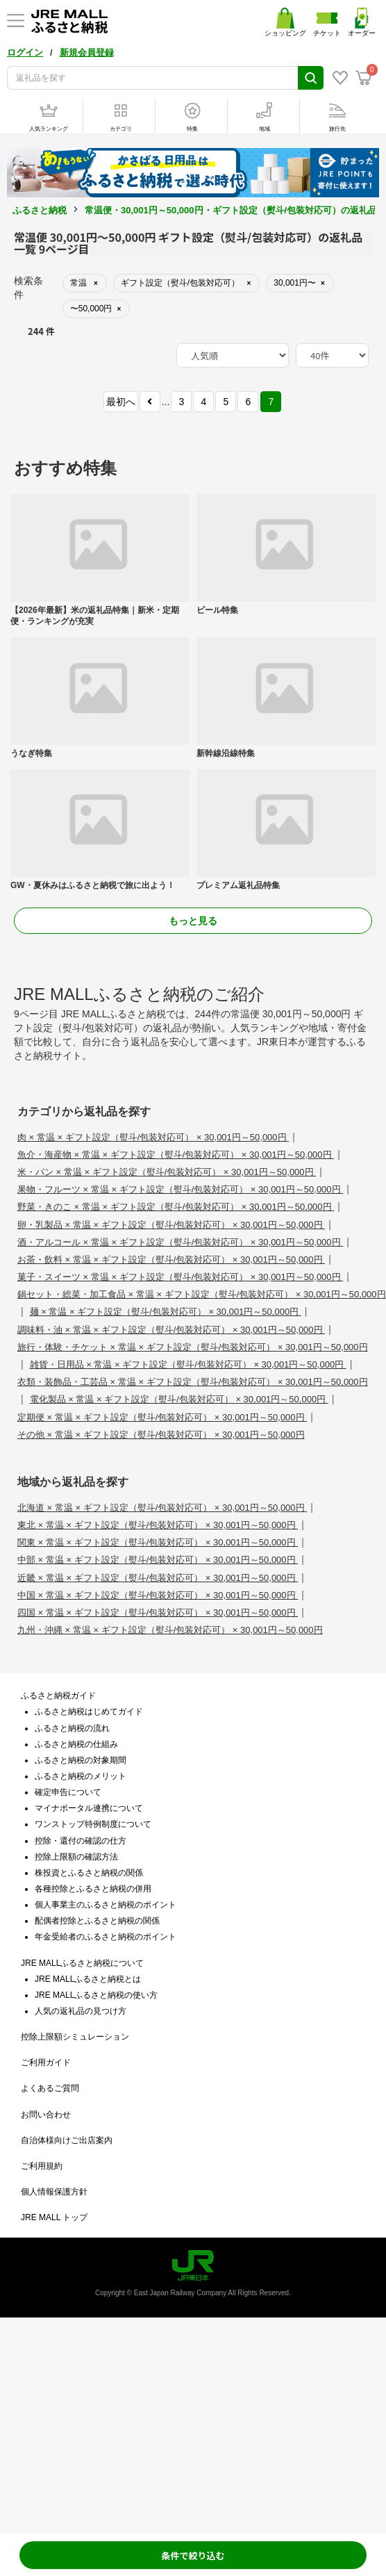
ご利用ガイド (46, 2062)
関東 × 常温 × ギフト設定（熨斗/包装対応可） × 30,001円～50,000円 (157, 1542)
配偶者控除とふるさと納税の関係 (97, 1921)
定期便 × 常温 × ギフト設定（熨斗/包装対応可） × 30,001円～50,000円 (162, 1417)
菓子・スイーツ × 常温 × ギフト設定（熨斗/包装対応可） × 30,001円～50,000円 (180, 1277)
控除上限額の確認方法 (76, 1857)
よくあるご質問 (50, 2088)
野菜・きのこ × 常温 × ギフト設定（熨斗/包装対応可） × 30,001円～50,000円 (175, 1206)
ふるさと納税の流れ (72, 1728)
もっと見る (193, 920)
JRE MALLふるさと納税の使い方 (96, 1995)
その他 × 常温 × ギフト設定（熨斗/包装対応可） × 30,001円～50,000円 (161, 1434)
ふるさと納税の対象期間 (80, 1760)
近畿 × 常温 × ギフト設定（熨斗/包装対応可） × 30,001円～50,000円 (157, 1578)
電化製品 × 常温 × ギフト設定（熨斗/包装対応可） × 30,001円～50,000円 (179, 1399)
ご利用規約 (41, 2166)
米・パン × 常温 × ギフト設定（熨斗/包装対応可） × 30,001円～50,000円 (166, 1172)
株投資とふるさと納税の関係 (89, 1873)
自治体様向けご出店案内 (66, 2140)
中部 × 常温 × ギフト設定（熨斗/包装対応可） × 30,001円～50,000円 (157, 1559)
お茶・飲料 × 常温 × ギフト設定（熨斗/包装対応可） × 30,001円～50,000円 (171, 1259)
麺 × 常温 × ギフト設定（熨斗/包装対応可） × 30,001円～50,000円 (165, 1311)
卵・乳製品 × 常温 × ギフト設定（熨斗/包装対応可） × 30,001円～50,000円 (171, 1225)
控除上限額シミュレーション (75, 2037)
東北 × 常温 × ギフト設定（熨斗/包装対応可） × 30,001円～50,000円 (157, 1525)
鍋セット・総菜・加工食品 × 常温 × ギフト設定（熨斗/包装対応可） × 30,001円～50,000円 (201, 1294)
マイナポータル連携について (89, 1808)
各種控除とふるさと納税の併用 (93, 1889)
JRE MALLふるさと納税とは (88, 1979)
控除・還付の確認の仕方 (80, 1841)
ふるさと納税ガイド (58, 1695)
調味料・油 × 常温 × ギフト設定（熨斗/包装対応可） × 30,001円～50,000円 (171, 1329)
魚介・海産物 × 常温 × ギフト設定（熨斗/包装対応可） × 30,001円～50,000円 (175, 1154)
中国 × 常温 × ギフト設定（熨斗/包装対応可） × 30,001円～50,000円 (157, 1595)
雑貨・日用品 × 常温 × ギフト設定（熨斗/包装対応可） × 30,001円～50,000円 (188, 1364)
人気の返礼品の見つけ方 (80, 2011)
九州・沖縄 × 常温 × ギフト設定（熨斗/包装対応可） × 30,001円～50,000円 (170, 1630)
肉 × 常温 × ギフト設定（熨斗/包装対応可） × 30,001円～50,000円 (153, 1137)
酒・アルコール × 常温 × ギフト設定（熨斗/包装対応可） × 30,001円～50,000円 (180, 1242)
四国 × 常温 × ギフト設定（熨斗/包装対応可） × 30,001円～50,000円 (157, 1612)
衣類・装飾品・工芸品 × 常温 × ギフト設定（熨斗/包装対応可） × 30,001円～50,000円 (192, 1382)
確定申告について (68, 1792)
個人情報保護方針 (54, 2192)
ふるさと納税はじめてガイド (89, 1711)
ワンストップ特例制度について (93, 1824)
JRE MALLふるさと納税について (82, 1963)
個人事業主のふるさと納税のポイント (105, 1905)
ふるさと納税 (39, 210)
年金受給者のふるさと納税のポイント (105, 1937)
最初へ (120, 401)
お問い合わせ (46, 2114)
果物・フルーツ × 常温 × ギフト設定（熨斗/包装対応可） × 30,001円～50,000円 (180, 1189)
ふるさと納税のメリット (80, 1776)
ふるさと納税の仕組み (76, 1744)
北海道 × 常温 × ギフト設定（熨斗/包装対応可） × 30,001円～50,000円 (162, 1507)
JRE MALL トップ (54, 2217)
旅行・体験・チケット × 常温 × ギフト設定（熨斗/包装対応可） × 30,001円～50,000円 (192, 1347)
